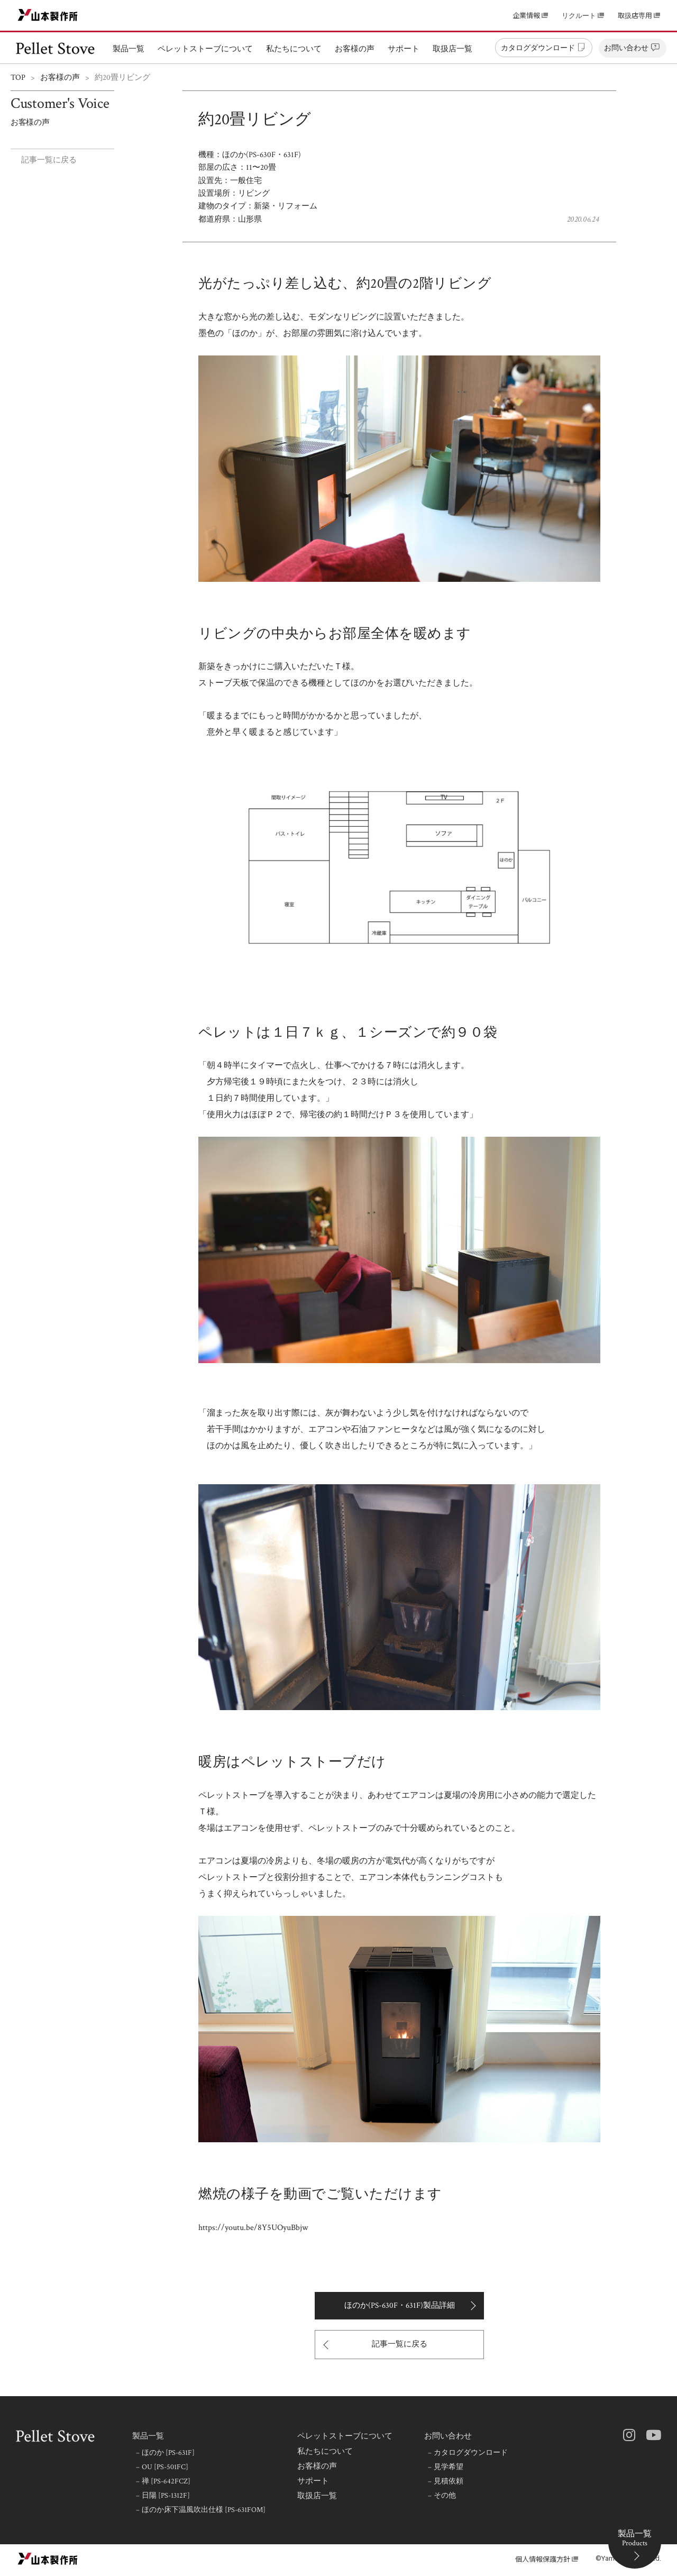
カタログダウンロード (471, 2453)
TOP (18, 77)
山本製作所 (47, 14)
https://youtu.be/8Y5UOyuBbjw (253, 2227)
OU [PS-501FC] (165, 2467)
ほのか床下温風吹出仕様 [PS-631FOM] (204, 2510)
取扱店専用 (635, 16)
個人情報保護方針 (542, 2559)
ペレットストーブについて (344, 2436)
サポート (313, 2481)
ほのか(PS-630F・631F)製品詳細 (399, 2305)
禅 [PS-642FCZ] (166, 2481)
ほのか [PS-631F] (169, 2453)
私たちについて (325, 2451)
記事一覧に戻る (49, 160)
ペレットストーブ (55, 48)
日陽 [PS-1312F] (166, 2495)
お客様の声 (60, 77)
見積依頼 (449, 2481)
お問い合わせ (448, 2436)
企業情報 (526, 16)
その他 (445, 2495)
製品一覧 (148, 2436)
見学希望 (449, 2467)
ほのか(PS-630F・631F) (261, 155)
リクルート (579, 16)
